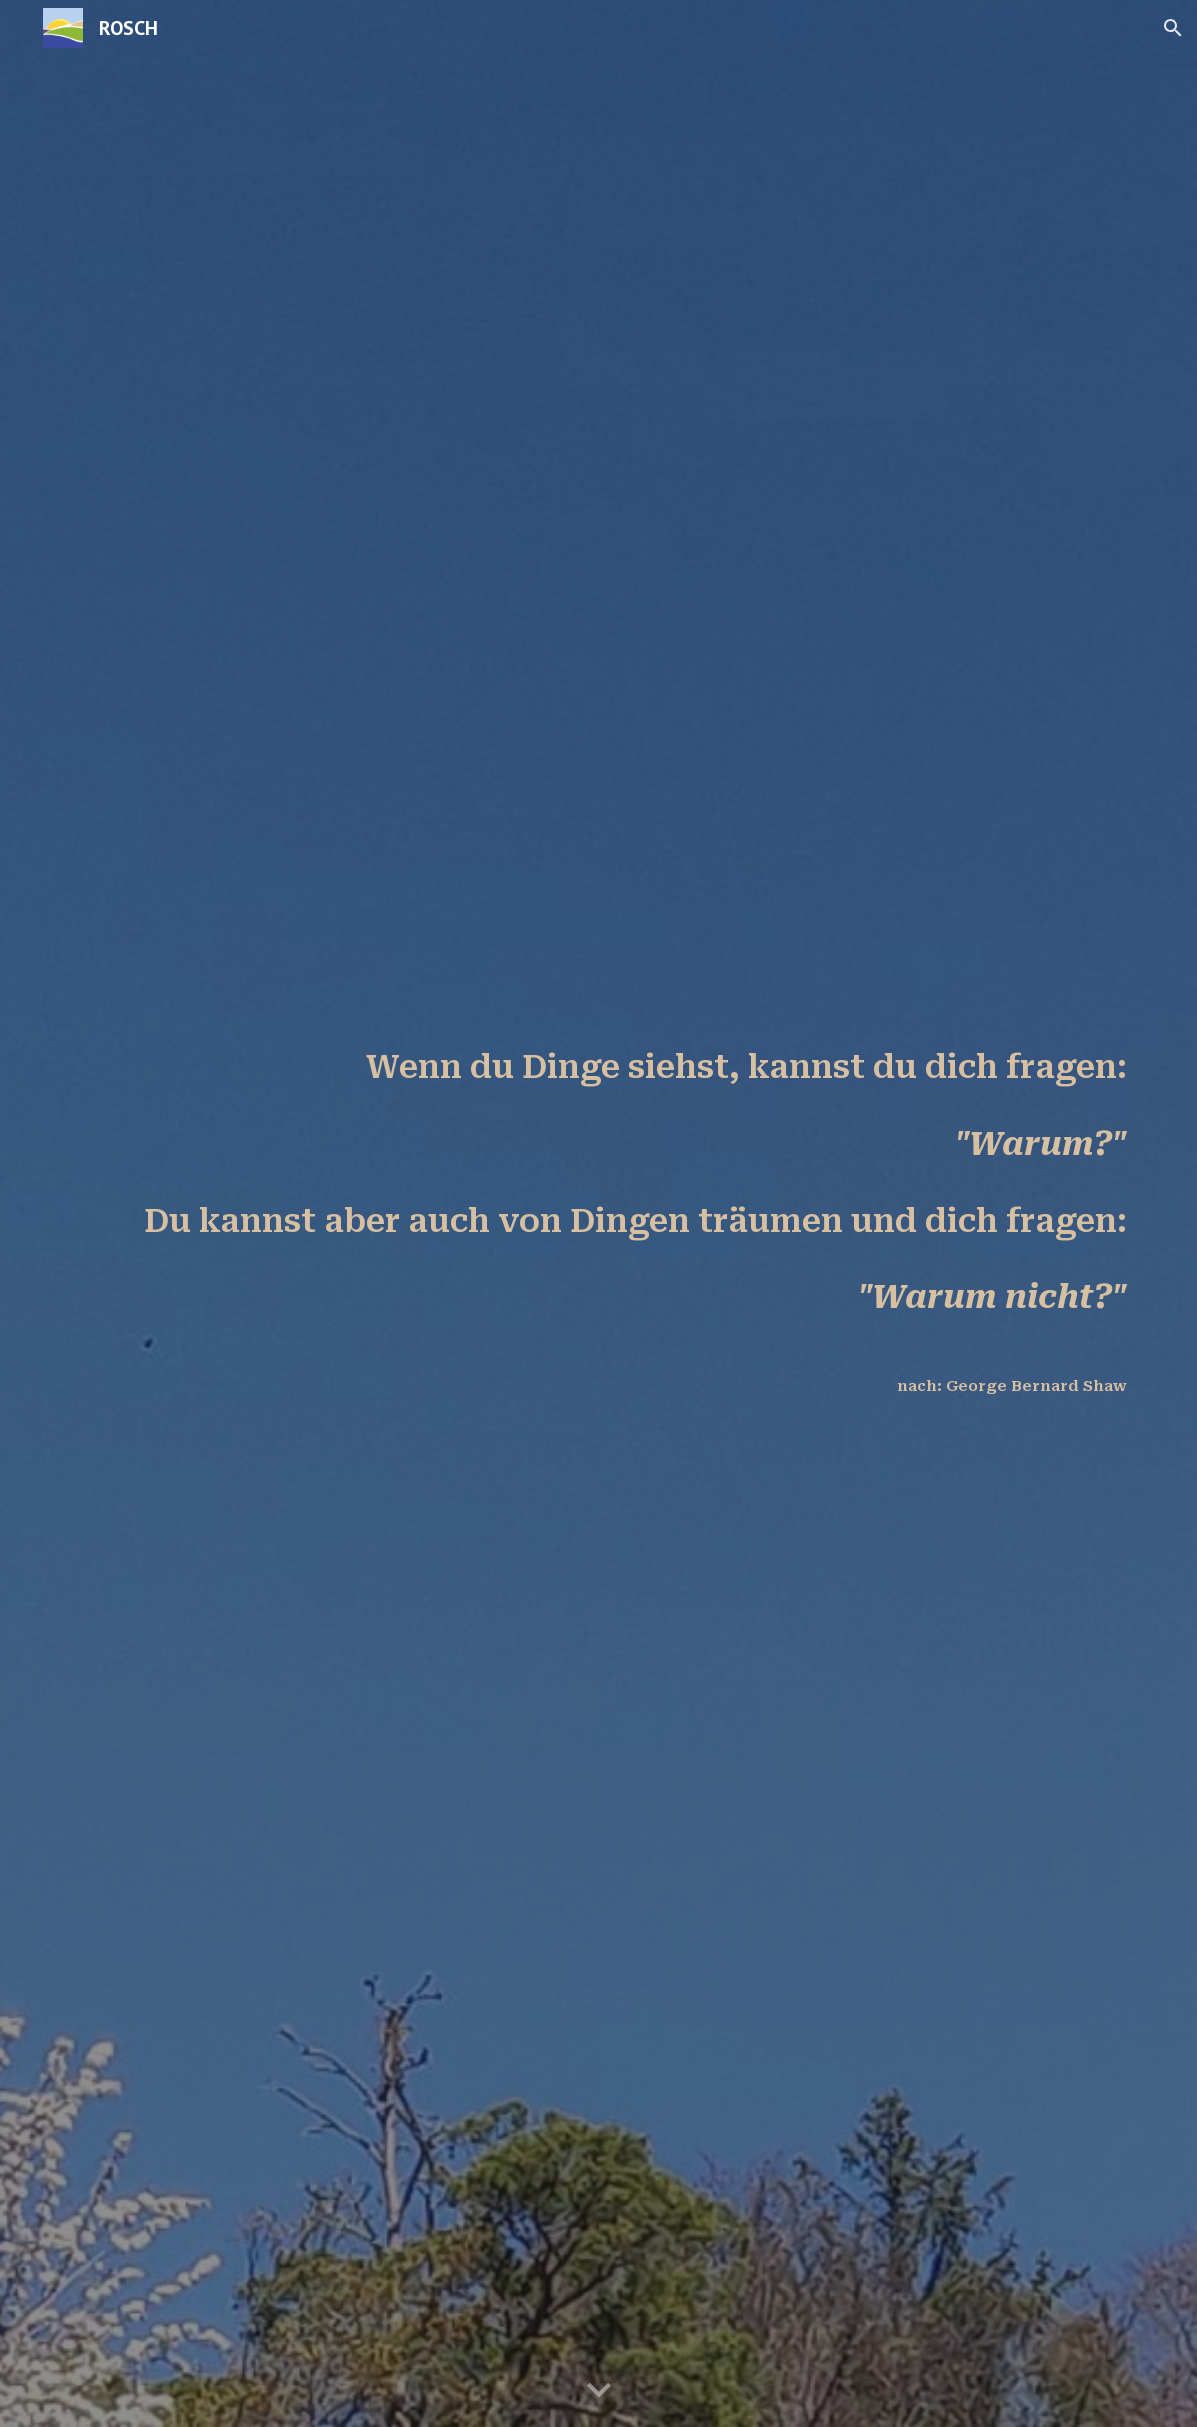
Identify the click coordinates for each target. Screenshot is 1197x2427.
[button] (1173, 28)
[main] (599, 1213)
